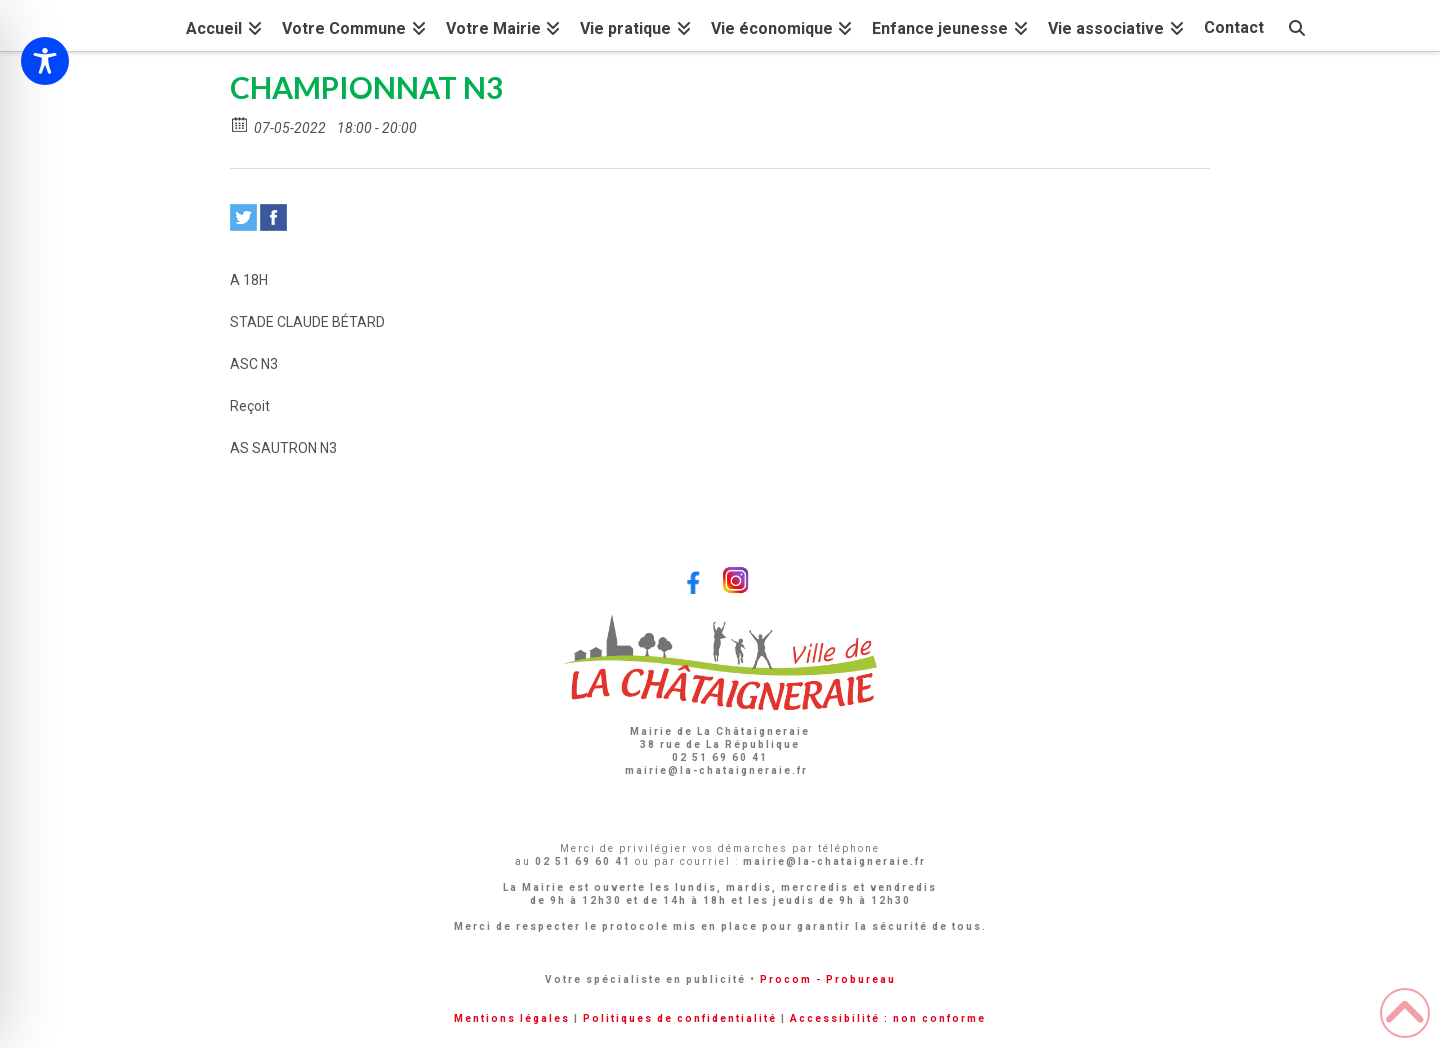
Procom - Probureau (828, 979)
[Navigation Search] (1297, 25)
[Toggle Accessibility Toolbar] (45, 61)
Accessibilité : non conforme (888, 1018)
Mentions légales (512, 1018)
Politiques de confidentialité (680, 1018)
